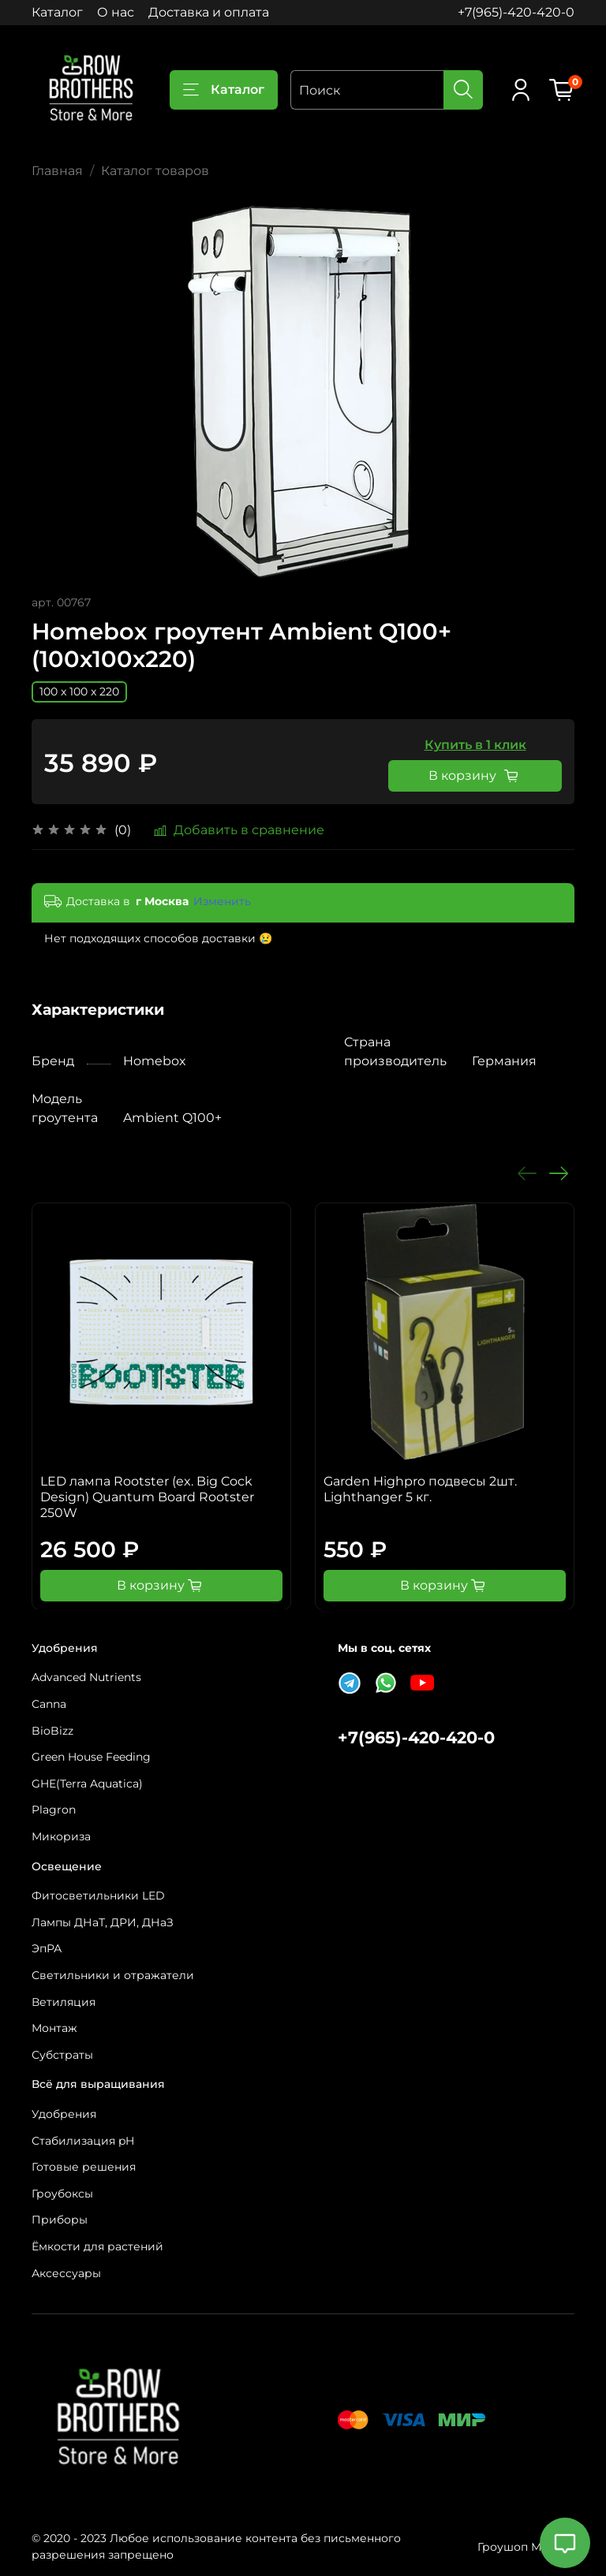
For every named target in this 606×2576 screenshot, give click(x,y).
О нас (115, 12)
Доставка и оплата (208, 12)
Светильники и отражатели (113, 1975)
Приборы (60, 2220)
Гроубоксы (62, 2193)
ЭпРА (47, 1948)
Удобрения (64, 2114)
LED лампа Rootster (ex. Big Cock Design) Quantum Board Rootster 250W (147, 1497)
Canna (49, 1704)
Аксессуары (66, 2273)
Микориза (61, 1836)
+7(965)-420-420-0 (516, 12)
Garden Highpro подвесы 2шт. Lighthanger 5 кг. (420, 1489)
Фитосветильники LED (98, 1895)
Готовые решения (84, 2167)
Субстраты (62, 2055)
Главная (57, 170)
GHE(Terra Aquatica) (87, 1783)
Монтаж (54, 2028)
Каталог (57, 12)
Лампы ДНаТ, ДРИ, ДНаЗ (103, 1922)
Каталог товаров (155, 170)
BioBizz (52, 1731)
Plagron (54, 1809)
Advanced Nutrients (86, 1677)
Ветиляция (63, 2002)
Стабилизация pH (83, 2141)
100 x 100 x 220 (79, 691)
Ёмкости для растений (97, 2246)
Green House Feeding (91, 1757)
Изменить (222, 901)
